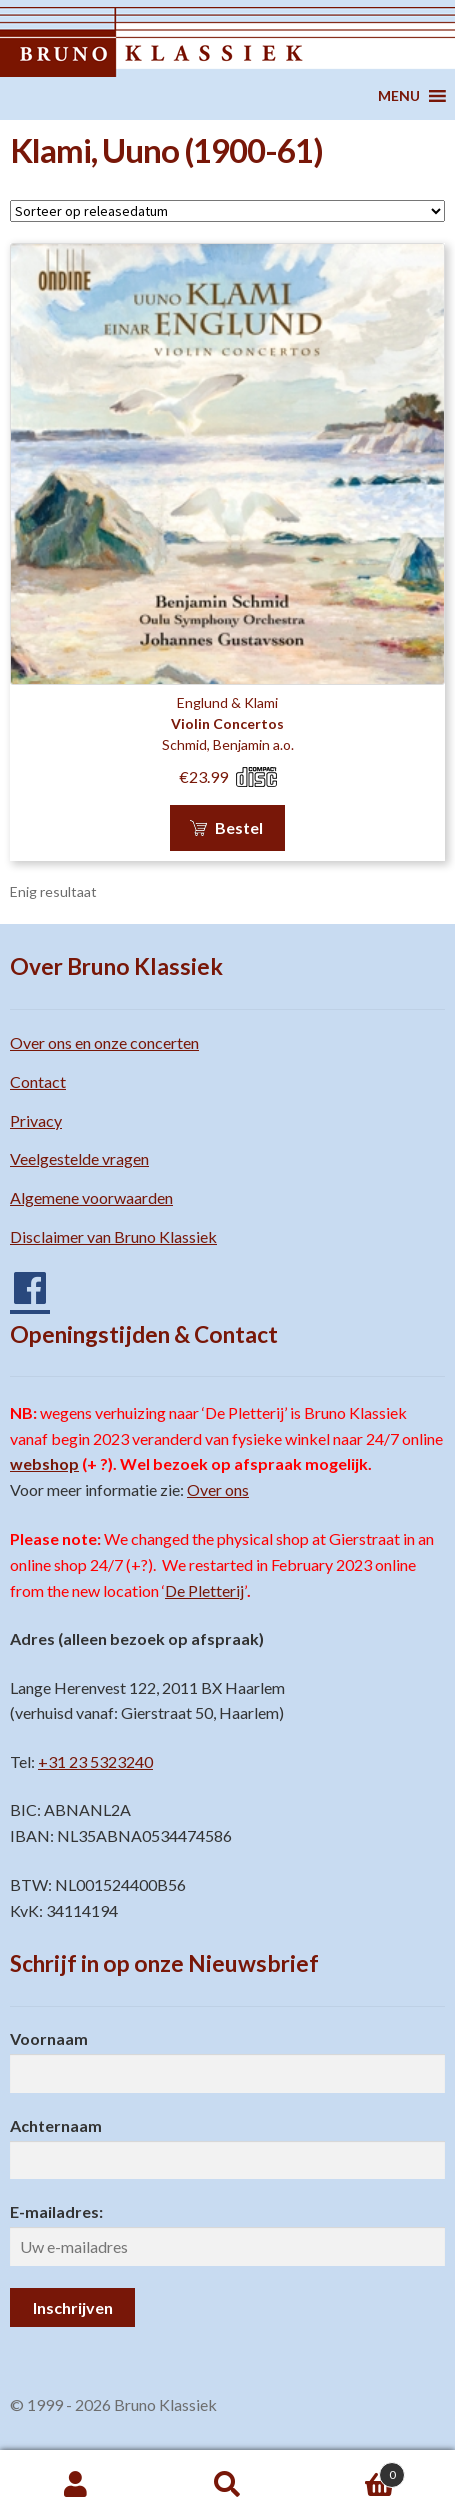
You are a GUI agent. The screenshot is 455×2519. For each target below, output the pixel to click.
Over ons (218, 1489)
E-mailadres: (56, 2211)
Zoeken (228, 2485)
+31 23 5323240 (95, 1761)
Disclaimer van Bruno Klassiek (113, 1236)
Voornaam (49, 2038)
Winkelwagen (354, 2471)
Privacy (36, 1120)
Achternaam (56, 2125)
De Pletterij (204, 1590)
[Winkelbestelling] (227, 211)
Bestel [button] (239, 827)
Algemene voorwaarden (91, 1197)
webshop (44, 1463)
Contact (38, 1081)
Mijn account (76, 2485)
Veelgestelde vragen (79, 1158)
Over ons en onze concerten (104, 1042)
